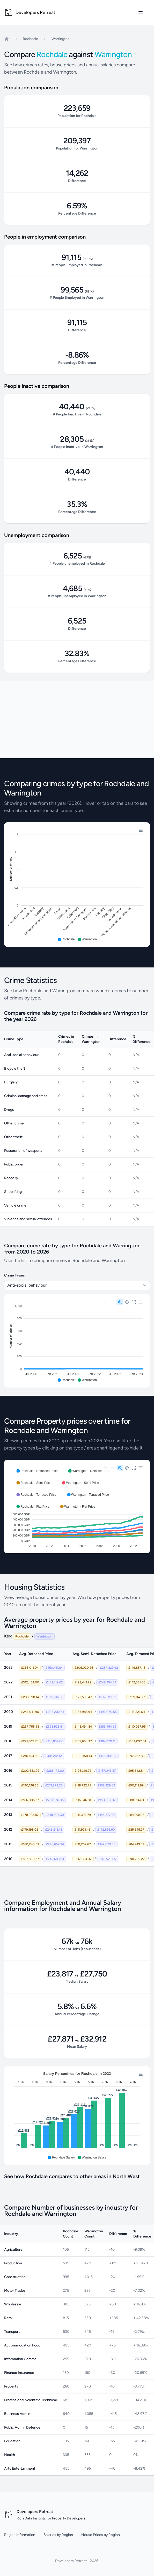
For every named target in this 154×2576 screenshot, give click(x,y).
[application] (77, 884)
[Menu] (140, 830)
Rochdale (30, 39)
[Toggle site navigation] (140, 11)
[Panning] (126, 1302)
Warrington (61, 39)
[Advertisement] (77, 719)
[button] (66, 939)
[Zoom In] (105, 1302)
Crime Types (14, 1275)
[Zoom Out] (112, 1302)
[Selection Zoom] (119, 1302)
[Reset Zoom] (133, 1302)
